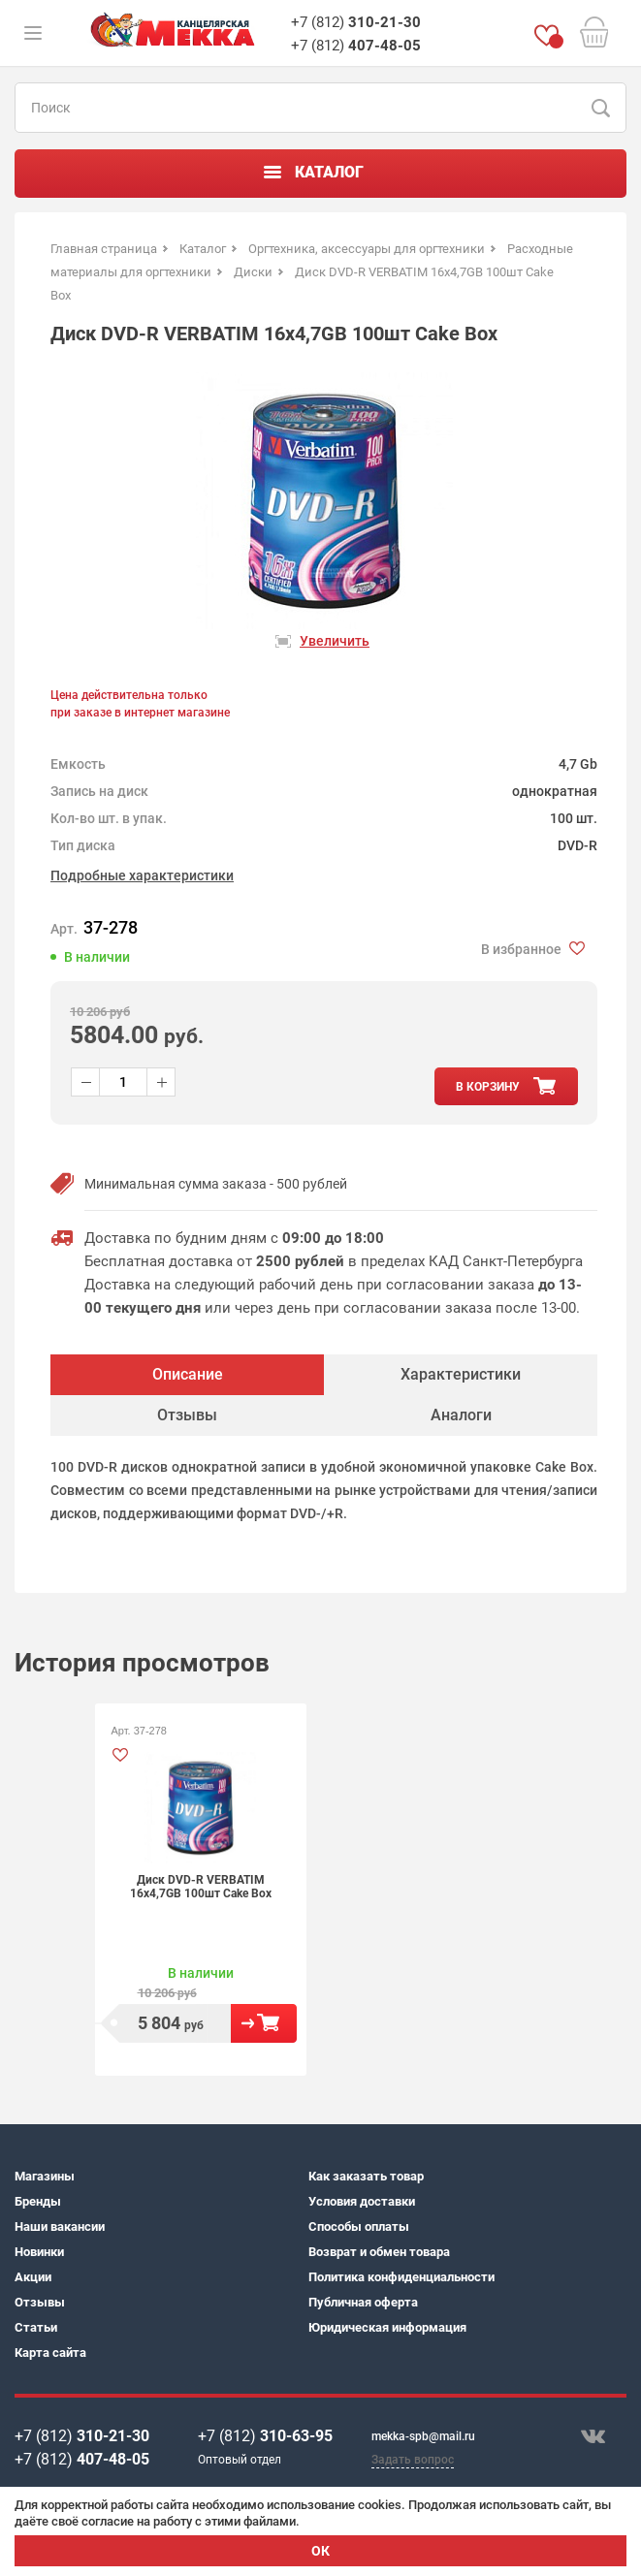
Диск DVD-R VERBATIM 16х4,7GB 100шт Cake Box (201, 1886)
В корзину (264, 2023)
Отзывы (40, 2302)
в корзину (488, 1087)
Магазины (45, 2176)
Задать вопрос (412, 2459)
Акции (33, 2277)
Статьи (36, 2327)
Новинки (39, 2251)
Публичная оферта (363, 2302)
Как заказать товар (366, 2176)
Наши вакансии (60, 2226)
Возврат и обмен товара (379, 2251)
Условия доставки (361, 2201)
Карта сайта (50, 2352)
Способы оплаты (358, 2226)
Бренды (38, 2201)
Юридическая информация (387, 2327)
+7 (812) (356, 22)
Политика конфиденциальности (401, 2277)
